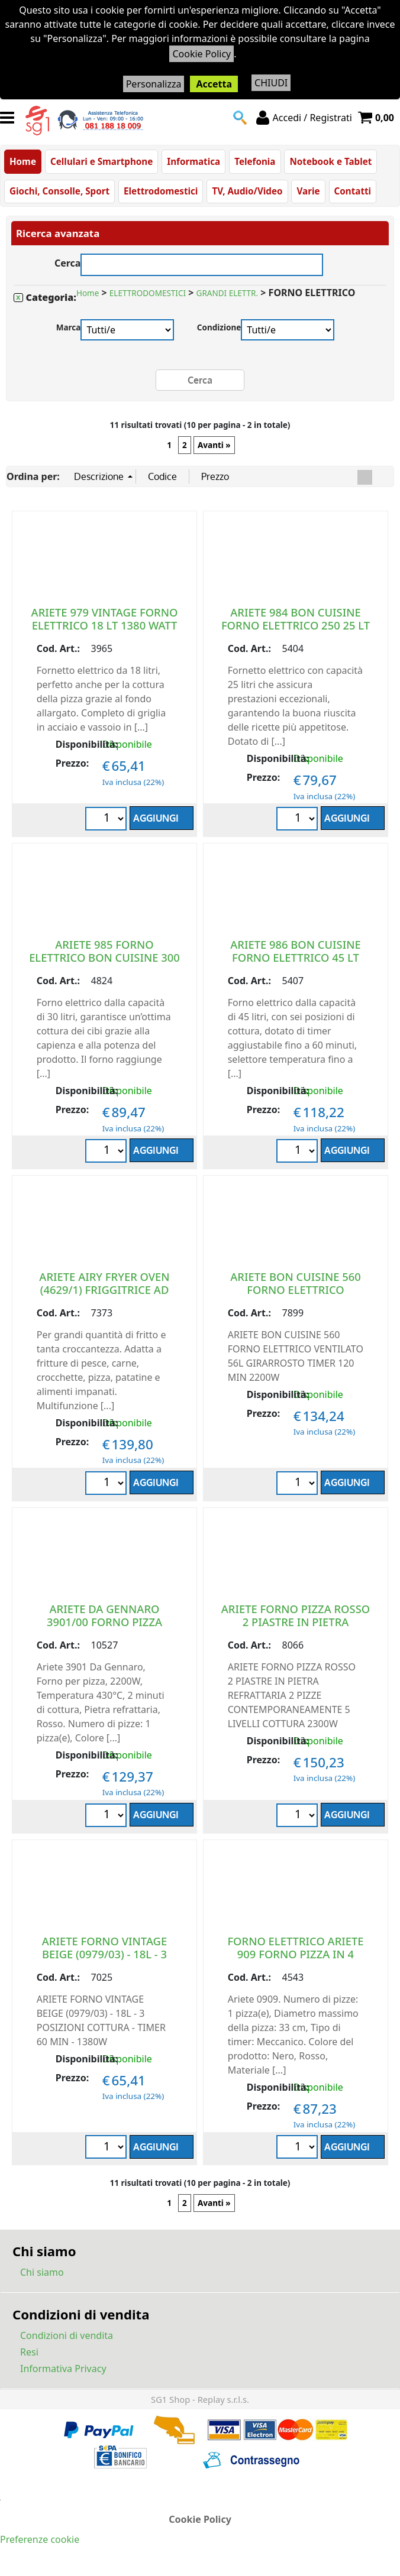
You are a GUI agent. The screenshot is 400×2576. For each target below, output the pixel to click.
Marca (68, 328)
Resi (29, 2352)
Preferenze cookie (39, 2539)
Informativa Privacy (63, 2369)
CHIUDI (271, 82)
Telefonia (254, 161)
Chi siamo (42, 2272)
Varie (308, 191)
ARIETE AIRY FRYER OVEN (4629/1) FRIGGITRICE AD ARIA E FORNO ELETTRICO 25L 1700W (104, 1296)
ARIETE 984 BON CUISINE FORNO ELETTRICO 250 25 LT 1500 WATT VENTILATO (295, 625)
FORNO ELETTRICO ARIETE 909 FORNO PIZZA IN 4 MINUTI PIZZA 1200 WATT (295, 1953)
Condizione (219, 328)
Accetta (214, 83)
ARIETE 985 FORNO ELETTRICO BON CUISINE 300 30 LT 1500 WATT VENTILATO (104, 957)
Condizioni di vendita (66, 2336)
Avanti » (214, 445)
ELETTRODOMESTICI (147, 293)
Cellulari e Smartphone (101, 161)
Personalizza (154, 83)
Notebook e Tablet (330, 161)
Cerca (67, 262)
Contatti (353, 191)
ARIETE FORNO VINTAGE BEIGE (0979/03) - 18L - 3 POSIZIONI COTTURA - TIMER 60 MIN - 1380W (105, 1960)
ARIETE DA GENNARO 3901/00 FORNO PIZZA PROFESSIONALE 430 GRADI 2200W (104, 1628)
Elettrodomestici (161, 191)
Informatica (193, 161)
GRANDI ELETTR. (227, 293)
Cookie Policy (201, 53)
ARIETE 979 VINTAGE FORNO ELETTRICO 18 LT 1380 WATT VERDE (104, 625)
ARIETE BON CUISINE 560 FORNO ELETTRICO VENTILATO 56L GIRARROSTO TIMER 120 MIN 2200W (296, 1296)
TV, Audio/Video (247, 191)
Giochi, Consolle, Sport (59, 191)
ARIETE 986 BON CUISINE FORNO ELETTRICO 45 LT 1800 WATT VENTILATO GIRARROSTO (295, 964)
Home (22, 161)
